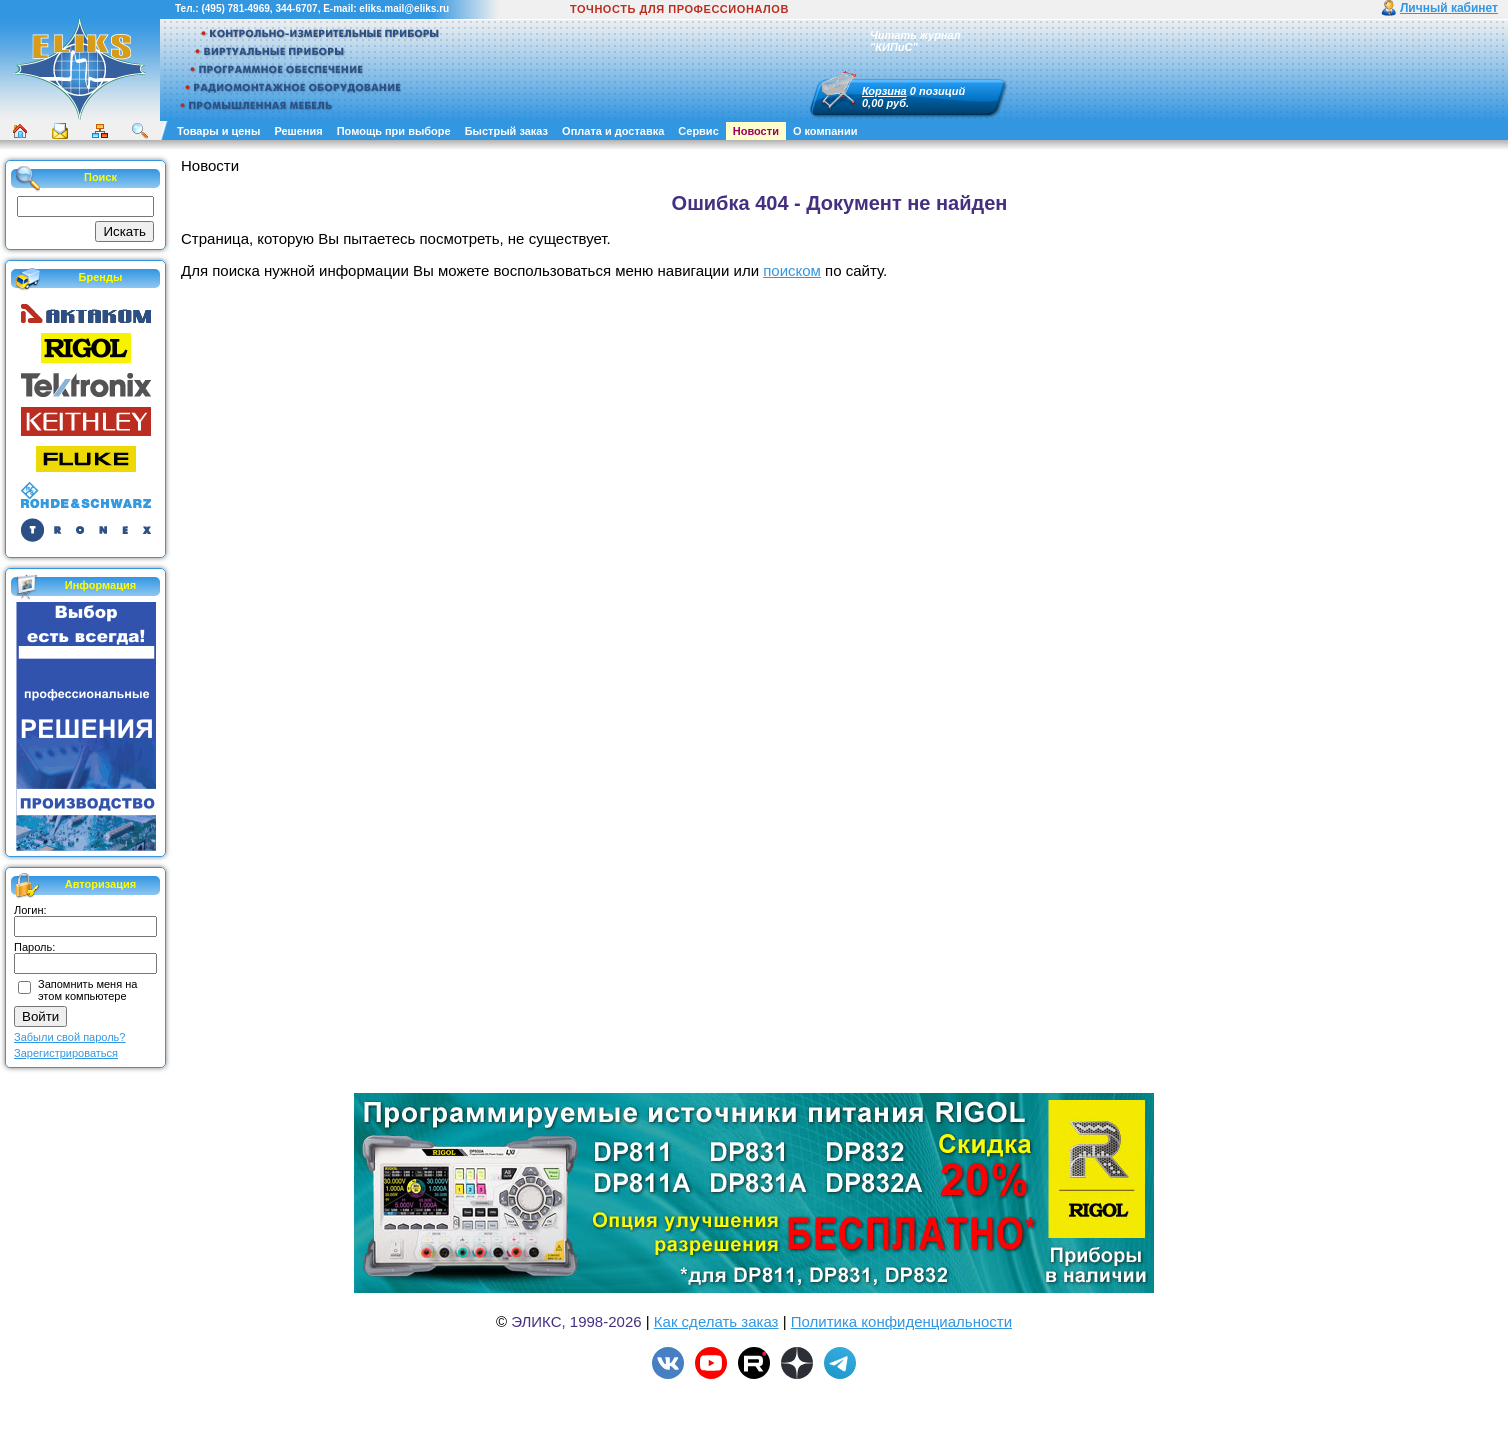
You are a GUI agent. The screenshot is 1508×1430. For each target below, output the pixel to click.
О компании (825, 131)
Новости (756, 131)
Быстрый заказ (506, 131)
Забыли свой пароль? (69, 1037)
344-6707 (296, 8)
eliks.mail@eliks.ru (404, 8)
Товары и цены (218, 131)
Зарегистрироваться (66, 1053)
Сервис (698, 131)
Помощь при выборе (394, 131)
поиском (792, 270)
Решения (298, 131)
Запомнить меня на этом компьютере (87, 990)
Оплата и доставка (613, 131)
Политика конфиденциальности (901, 1321)
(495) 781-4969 (235, 8)
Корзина (884, 91)
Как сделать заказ (716, 1321)
